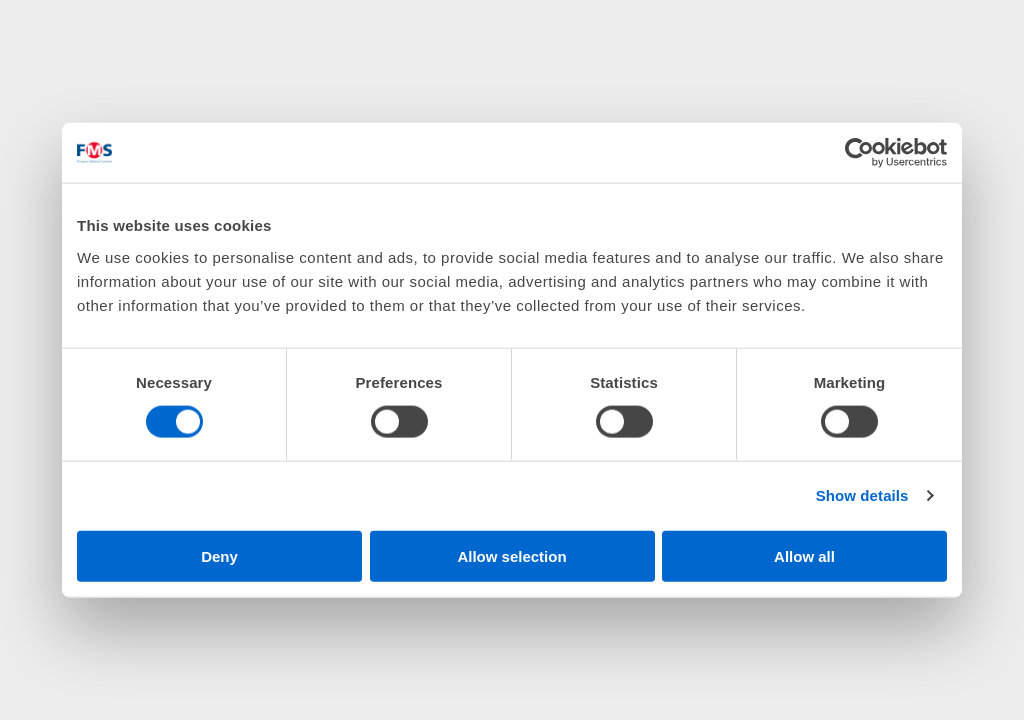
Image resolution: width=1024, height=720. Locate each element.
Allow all (804, 555)
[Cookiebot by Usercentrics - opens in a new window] (859, 153)
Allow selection (511, 555)
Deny (219, 555)
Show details (862, 495)
